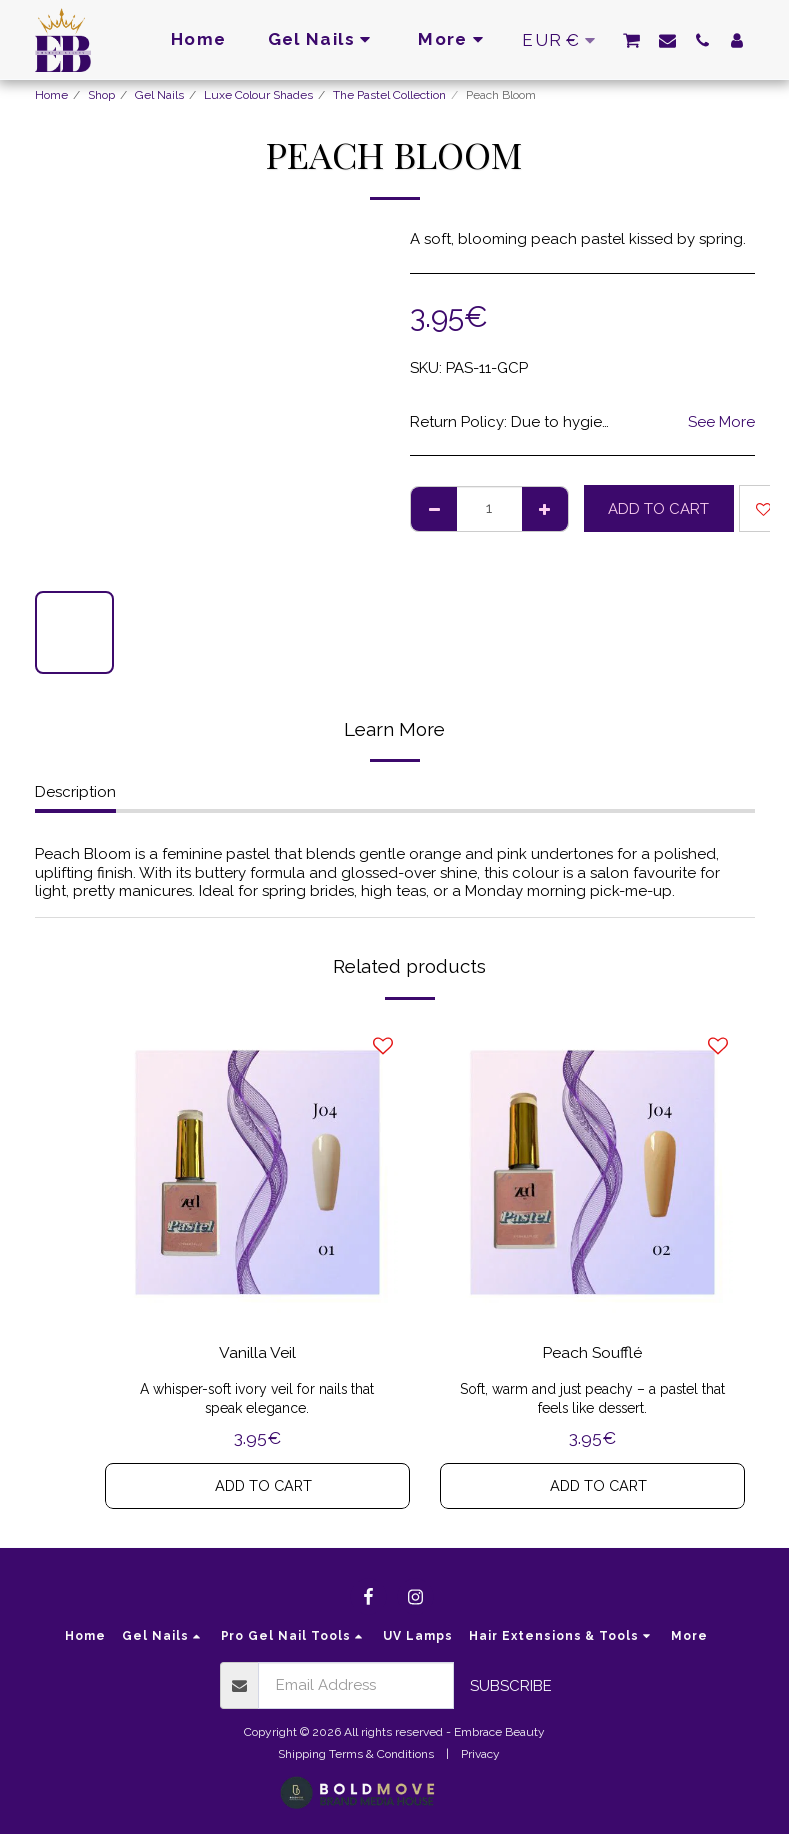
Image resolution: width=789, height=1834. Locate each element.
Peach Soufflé (592, 1354)
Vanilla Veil (257, 1354)
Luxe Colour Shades (258, 95)
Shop (101, 95)
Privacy (480, 1754)
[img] (257, 1172)
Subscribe (511, 1686)
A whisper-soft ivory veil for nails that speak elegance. (257, 1401)
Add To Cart (658, 509)
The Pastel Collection (389, 95)
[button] (631, 40)
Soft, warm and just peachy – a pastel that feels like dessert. (592, 1401)
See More (721, 422)
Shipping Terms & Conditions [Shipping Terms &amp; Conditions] (356, 1754)
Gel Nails (159, 95)
